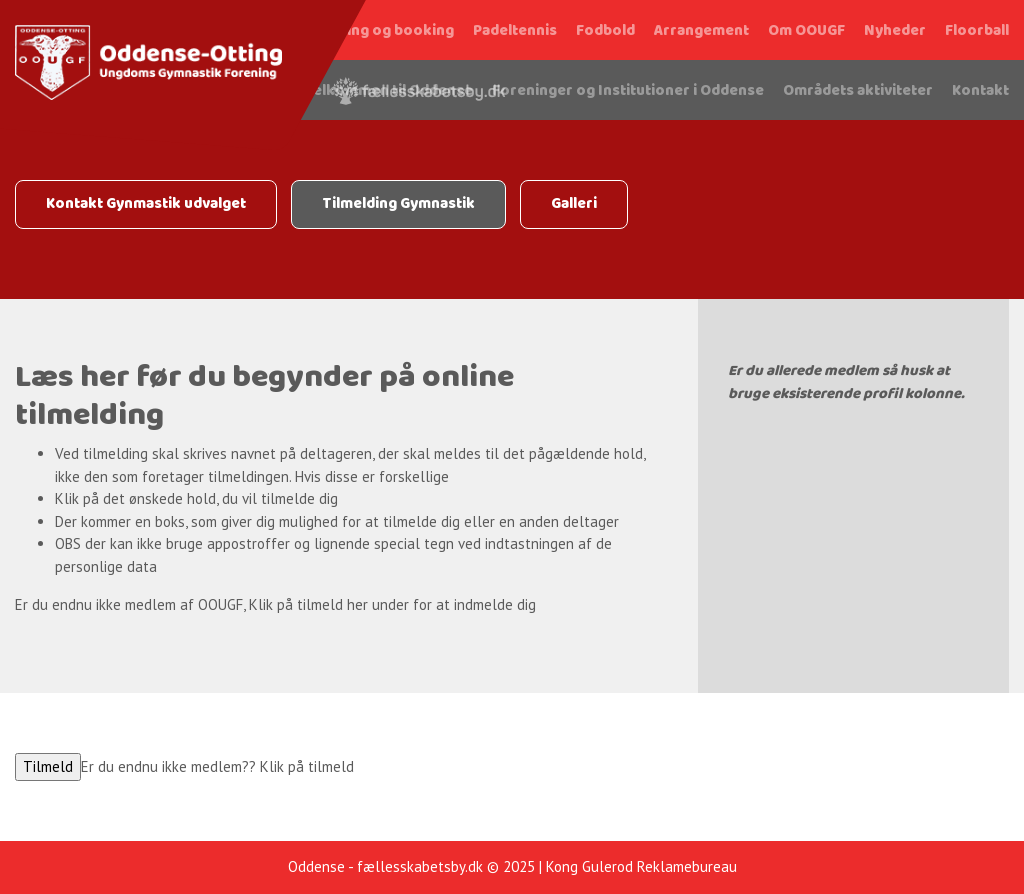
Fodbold (605, 31)
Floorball (977, 31)
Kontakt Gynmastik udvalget (146, 204)
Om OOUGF (806, 31)
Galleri (574, 204)
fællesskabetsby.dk (420, 866)
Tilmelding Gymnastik (398, 204)
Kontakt (980, 91)
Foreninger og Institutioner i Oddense (628, 91)
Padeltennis (515, 31)
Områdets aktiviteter (858, 91)
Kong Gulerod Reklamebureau (641, 866)
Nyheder (895, 31)
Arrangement (701, 31)
